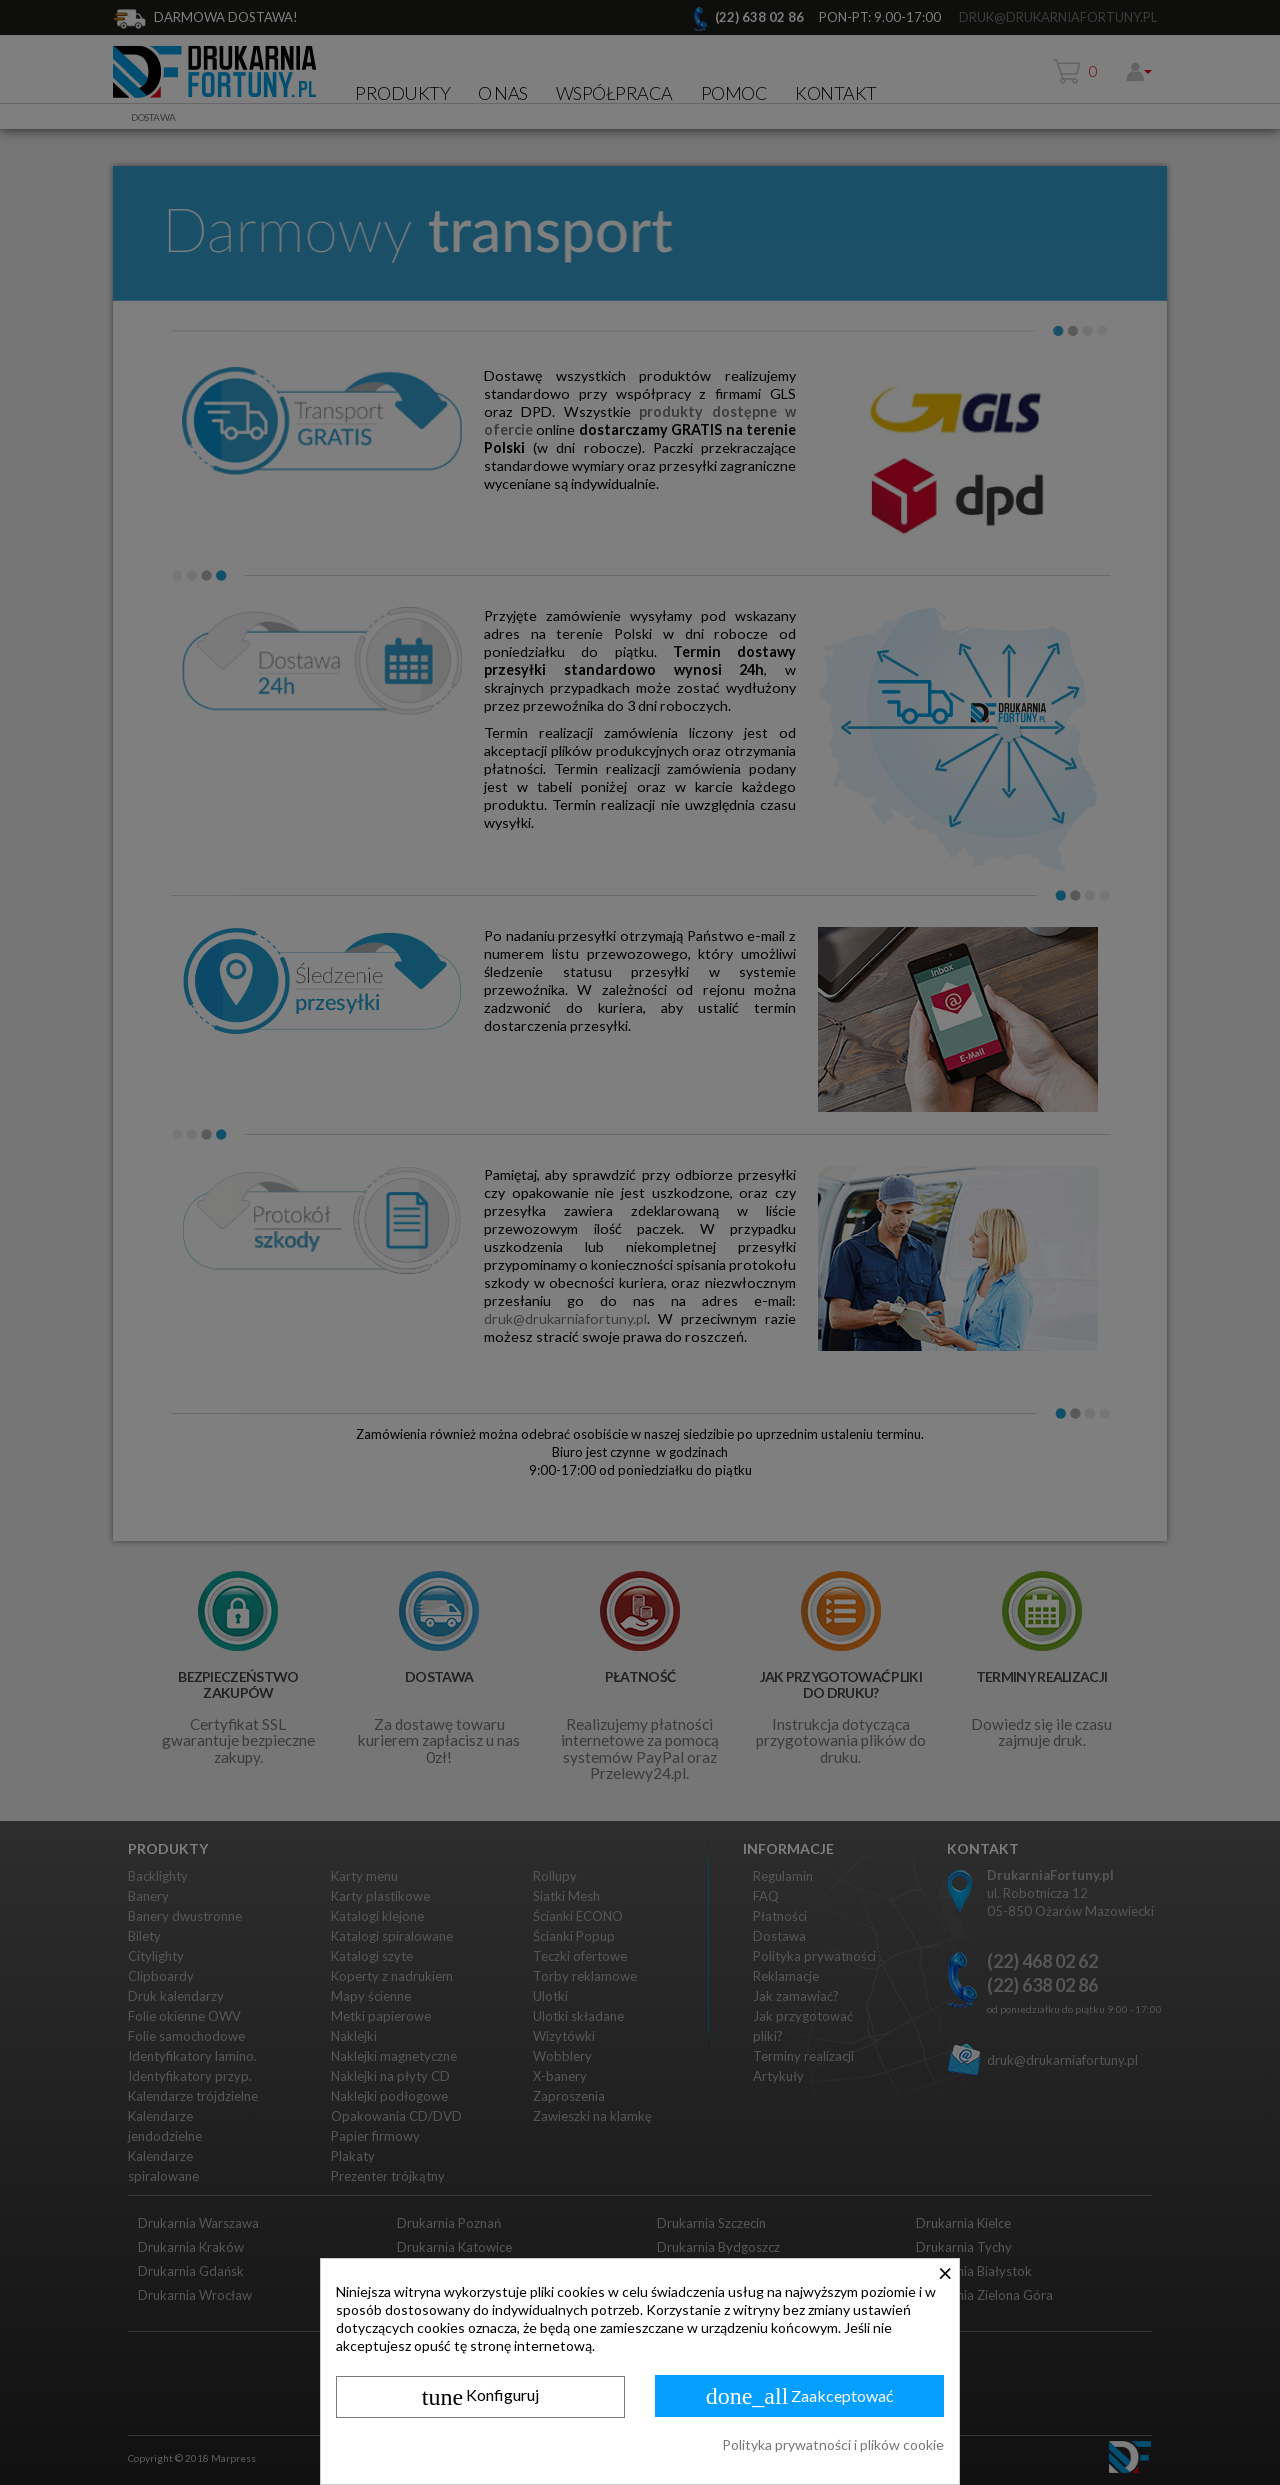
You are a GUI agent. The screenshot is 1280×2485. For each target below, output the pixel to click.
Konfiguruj (480, 2397)
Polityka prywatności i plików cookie (833, 2444)
